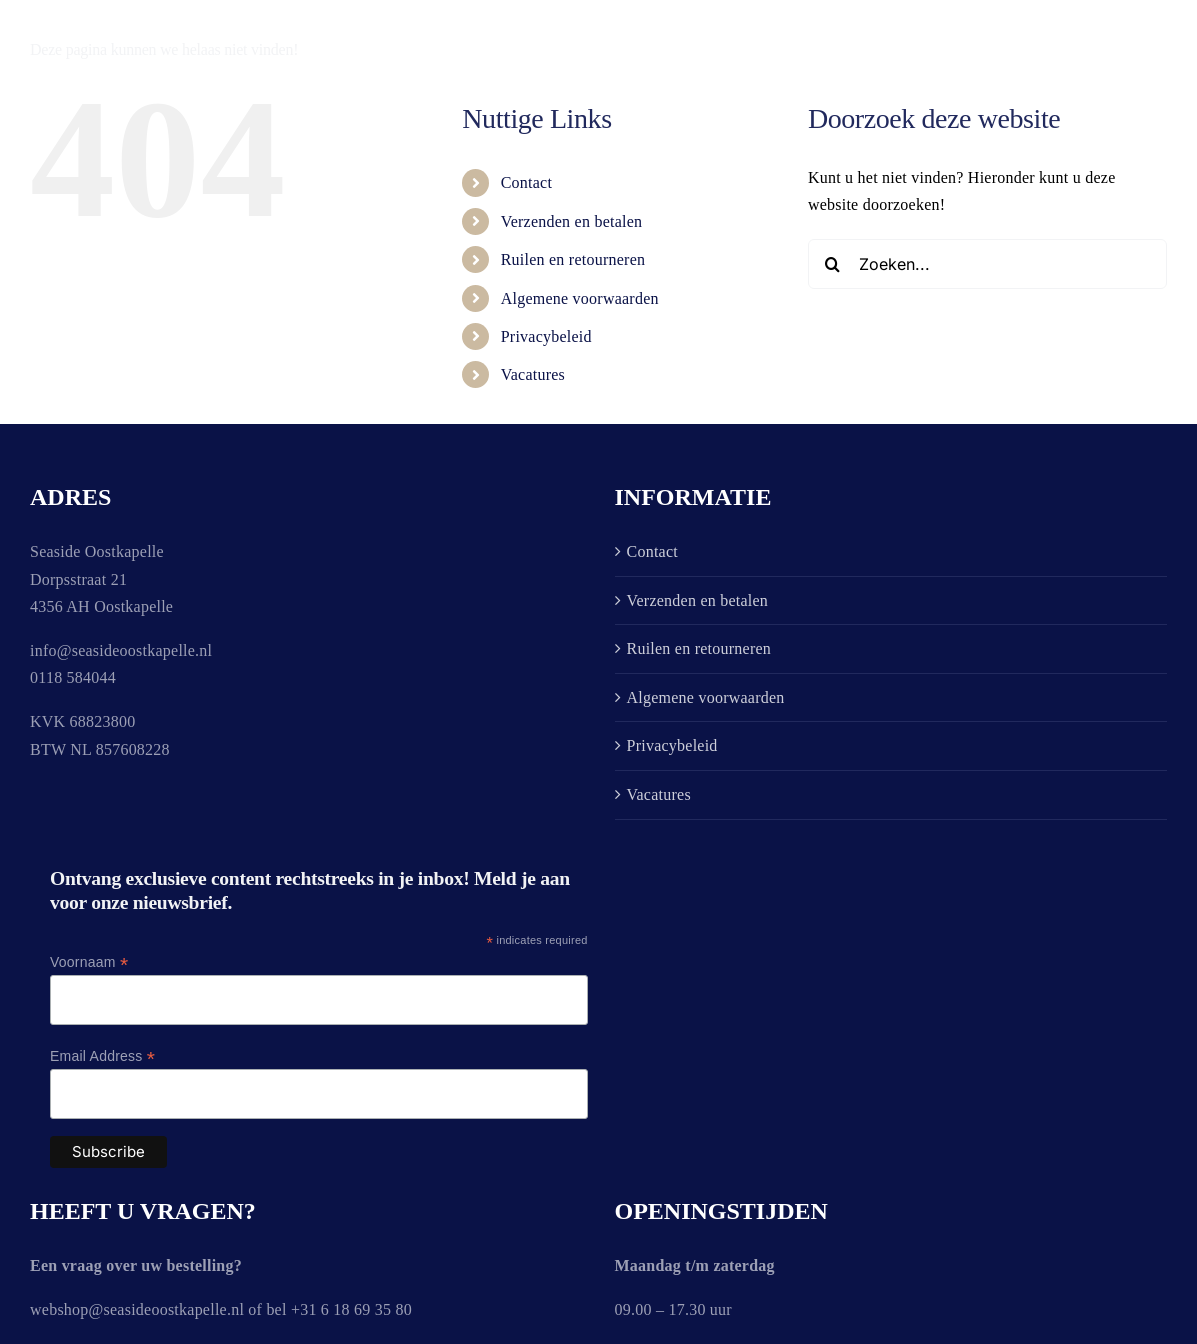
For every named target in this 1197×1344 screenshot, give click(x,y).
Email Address (102, 1056)
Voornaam (89, 962)
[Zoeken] (833, 264)
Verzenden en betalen (572, 221)
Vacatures (533, 374)
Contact (526, 182)
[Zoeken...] (987, 264)
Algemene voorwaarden (580, 298)
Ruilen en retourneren (573, 259)
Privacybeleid (546, 336)
